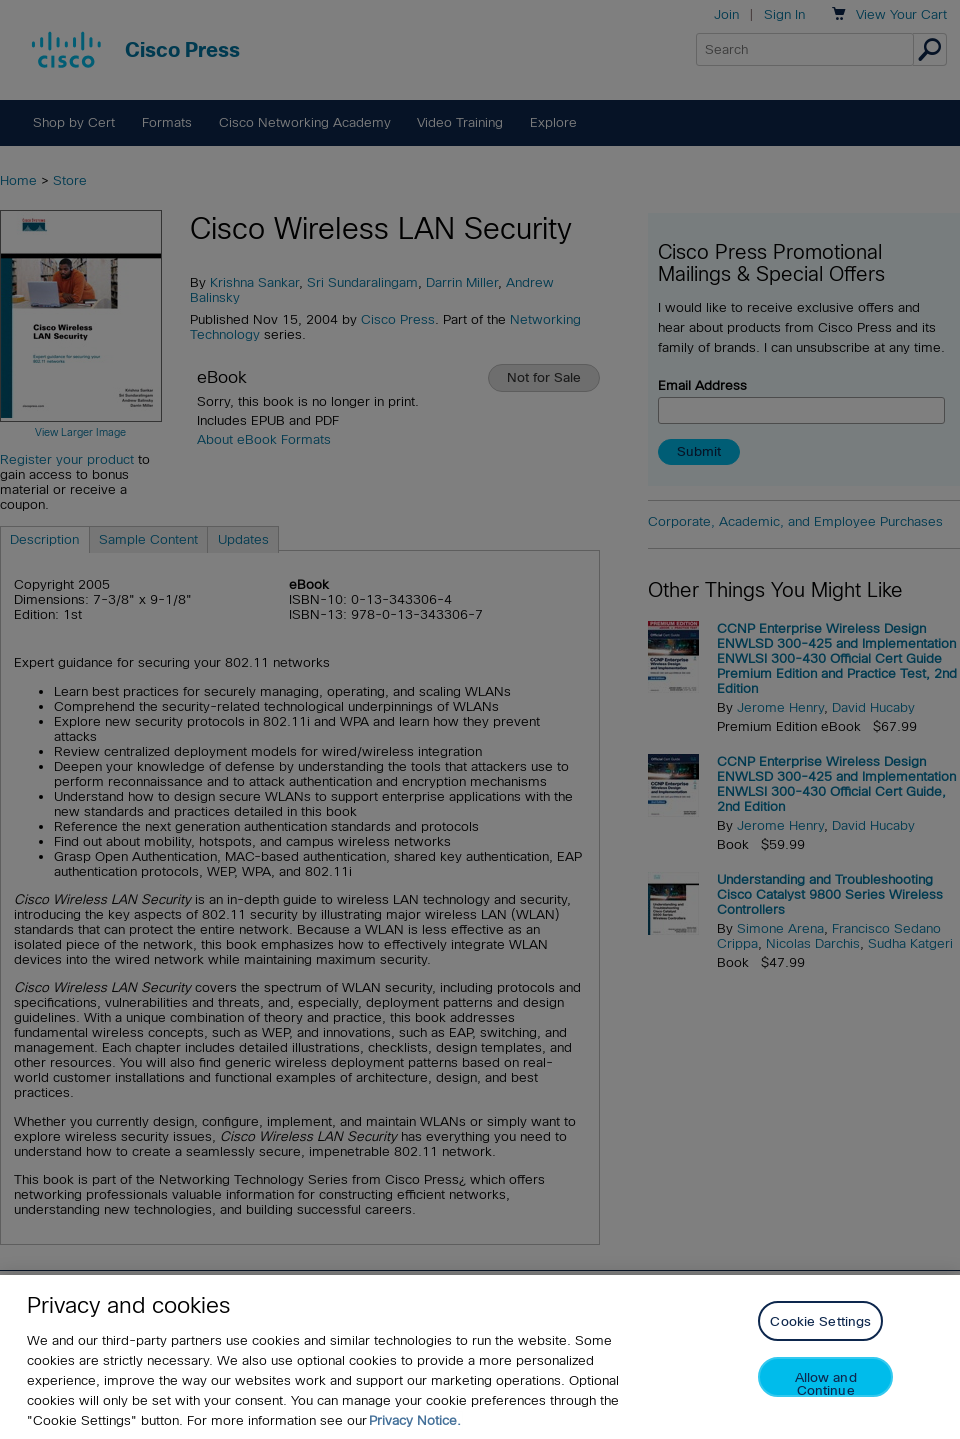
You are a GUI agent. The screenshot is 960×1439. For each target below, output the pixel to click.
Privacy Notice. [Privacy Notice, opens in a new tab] (415, 1420)
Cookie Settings (820, 1321)
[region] (480, 1357)
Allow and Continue (826, 1383)
